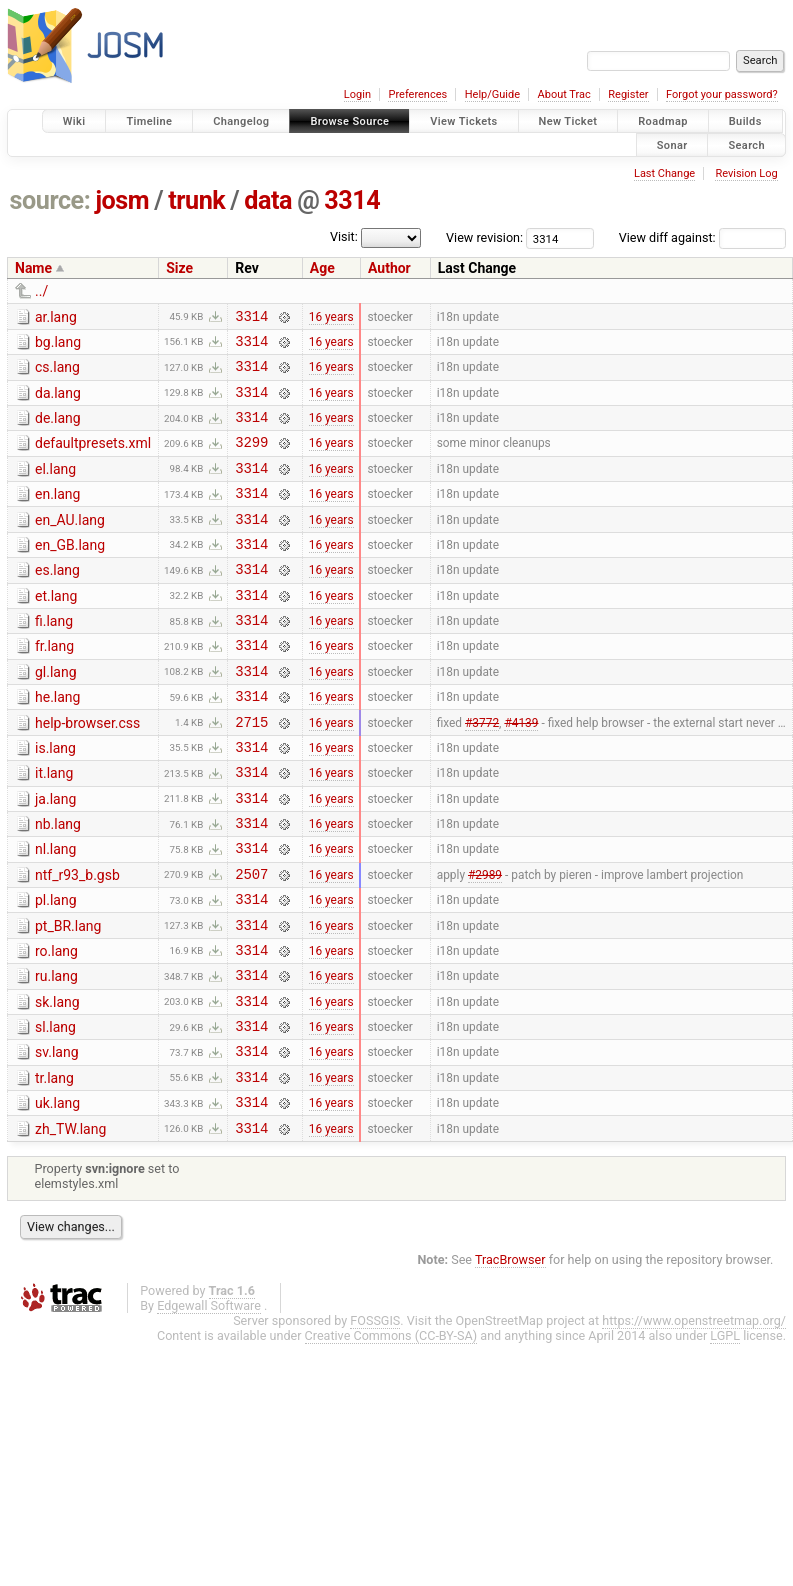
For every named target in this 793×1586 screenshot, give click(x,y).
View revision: (484, 237)
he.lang (57, 742)
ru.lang (56, 1054)
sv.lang (57, 1139)
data (268, 200)
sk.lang (57, 1083)
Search (746, 144)
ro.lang (56, 1026)
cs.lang (57, 373)
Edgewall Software (209, 1404)
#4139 (521, 772)
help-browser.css (87, 771)
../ (41, 291)
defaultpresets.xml (93, 458)
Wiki (74, 121)
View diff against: (702, 237)
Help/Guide (492, 94)
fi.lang (54, 657)
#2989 (485, 942)
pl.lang (56, 969)
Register (628, 94)
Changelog (241, 121)
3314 (352, 200)
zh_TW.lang (70, 1225)
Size (179, 268)
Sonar (672, 144)
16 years (331, 318)
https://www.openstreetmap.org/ (694, 1419)
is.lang (55, 799)
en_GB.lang (70, 572)
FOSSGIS (375, 1419)
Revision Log (746, 173)
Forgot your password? (722, 94)
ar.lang (56, 317)
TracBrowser (510, 1358)
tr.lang (54, 1168)
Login (357, 94)
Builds (745, 121)
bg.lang (58, 345)
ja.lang (55, 856)
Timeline (149, 121)
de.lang (58, 430)
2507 (251, 942)
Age (322, 268)
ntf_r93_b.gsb (77, 941)
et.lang (56, 629)
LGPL (725, 1434)
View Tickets (463, 121)
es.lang (57, 600)
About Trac (564, 94)
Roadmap (663, 121)
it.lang (54, 827)
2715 (251, 772)
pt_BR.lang (68, 998)
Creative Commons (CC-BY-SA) (391, 1434)
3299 (251, 459)
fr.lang (54, 685)
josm (122, 200)
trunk (196, 200)
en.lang (57, 515)
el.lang (55, 487)
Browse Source (349, 121)
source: (50, 200)
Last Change (664, 173)
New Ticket (568, 121)
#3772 (482, 772)
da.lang (58, 402)
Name (33, 268)
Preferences (417, 94)
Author (389, 268)
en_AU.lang (70, 544)
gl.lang (56, 714)
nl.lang (55, 912)
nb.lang (58, 884)
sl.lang (55, 1111)
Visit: (344, 236)
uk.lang (57, 1196)
